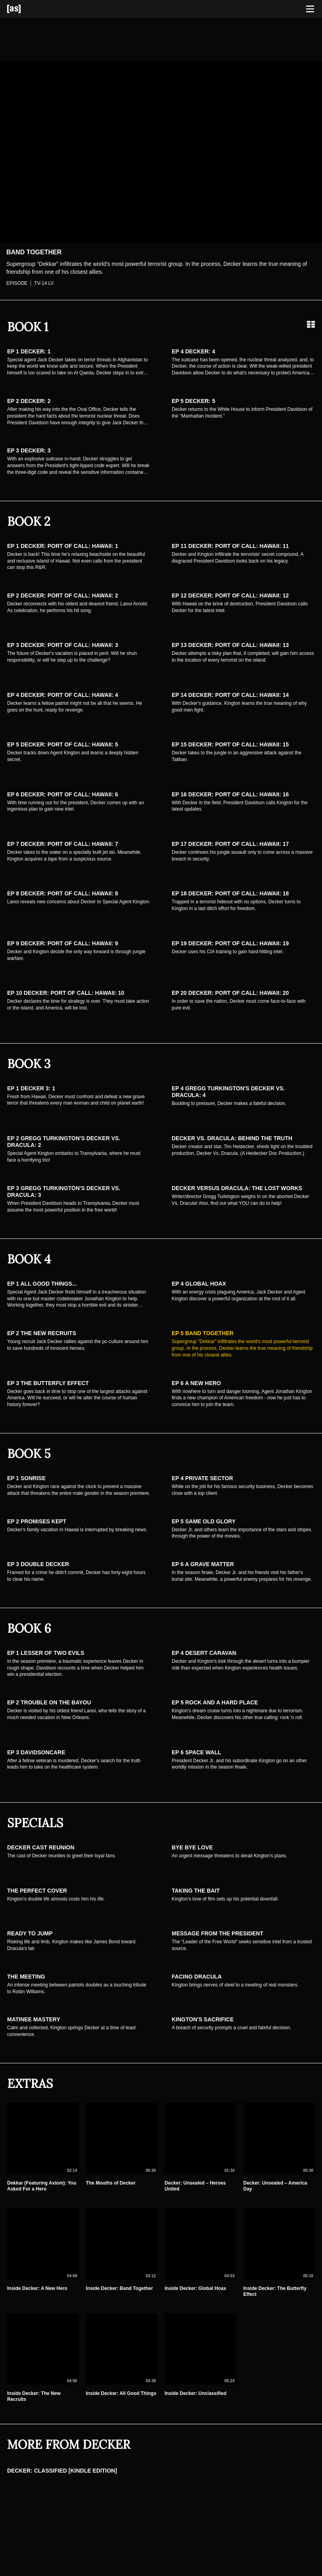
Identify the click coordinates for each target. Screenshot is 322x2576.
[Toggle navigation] (310, 9)
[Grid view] (311, 324)
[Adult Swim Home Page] (24, 9)
